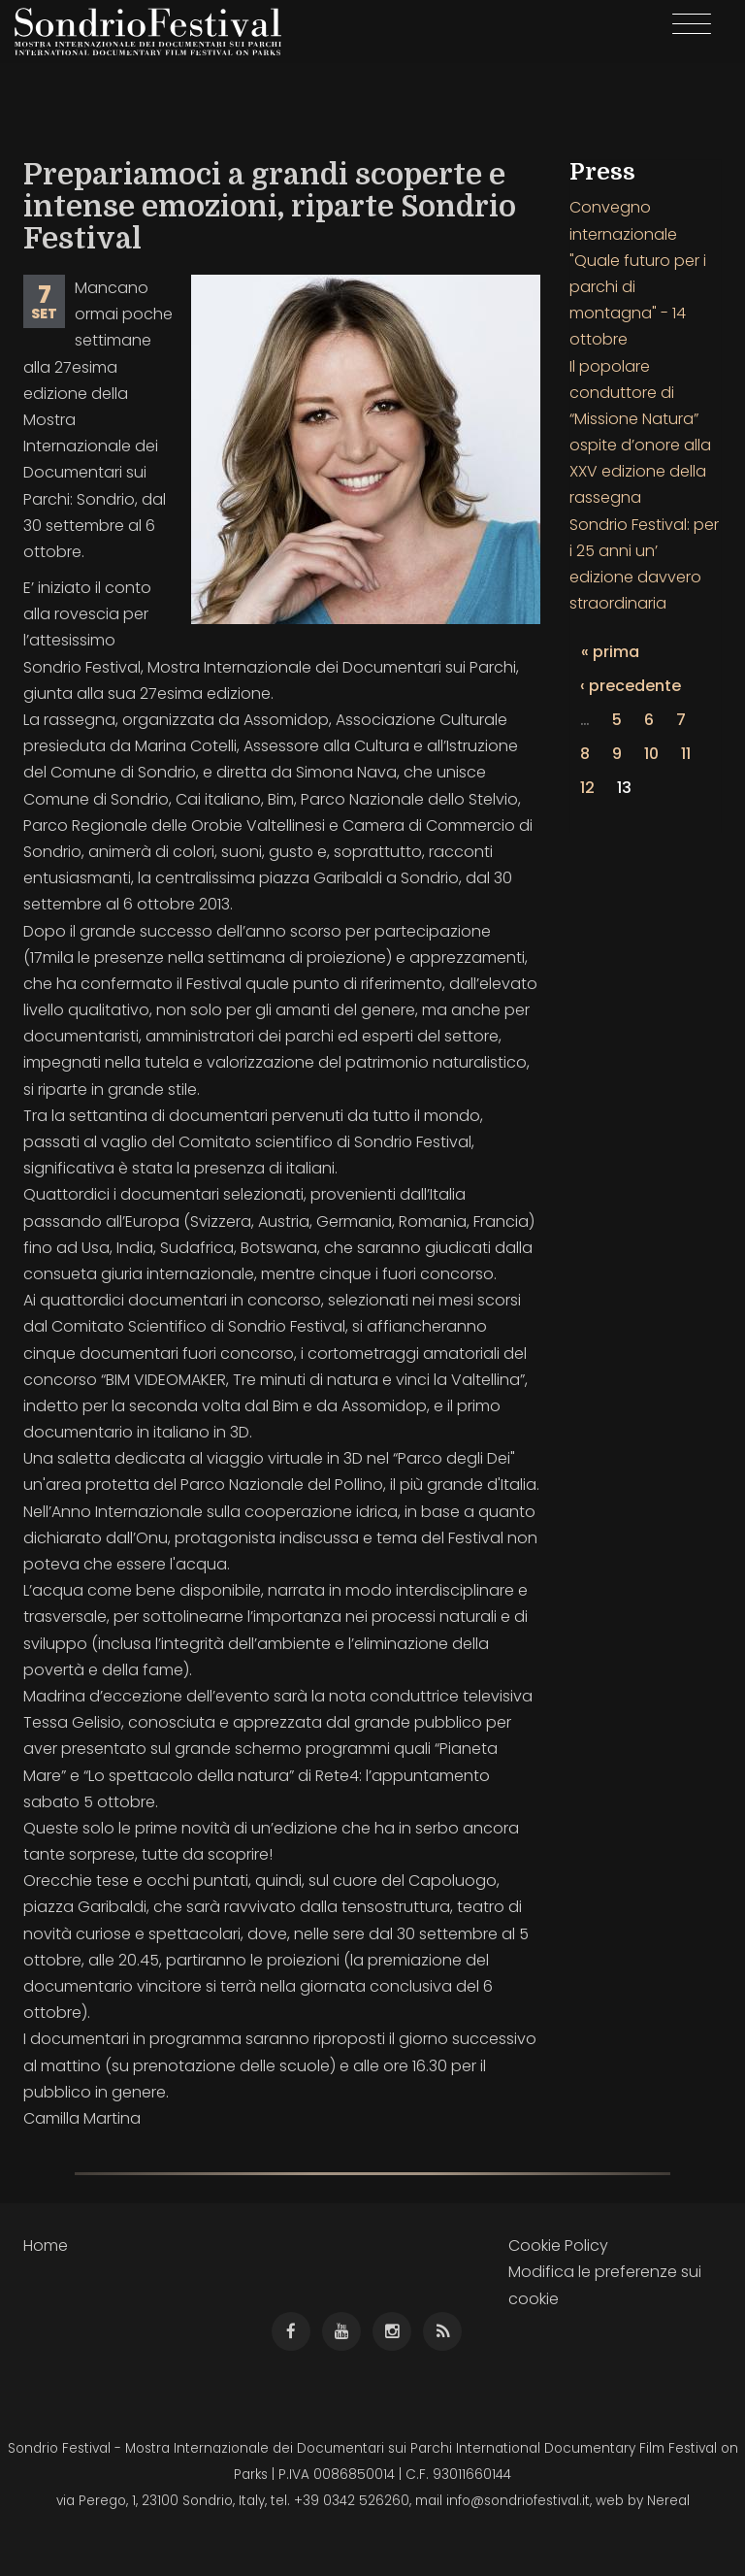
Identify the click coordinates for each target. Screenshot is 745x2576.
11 (686, 754)
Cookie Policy (558, 2245)
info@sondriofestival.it (518, 2501)
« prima (610, 652)
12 (587, 787)
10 (651, 754)
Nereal (668, 2501)
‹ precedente (630, 686)
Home (45, 2245)
